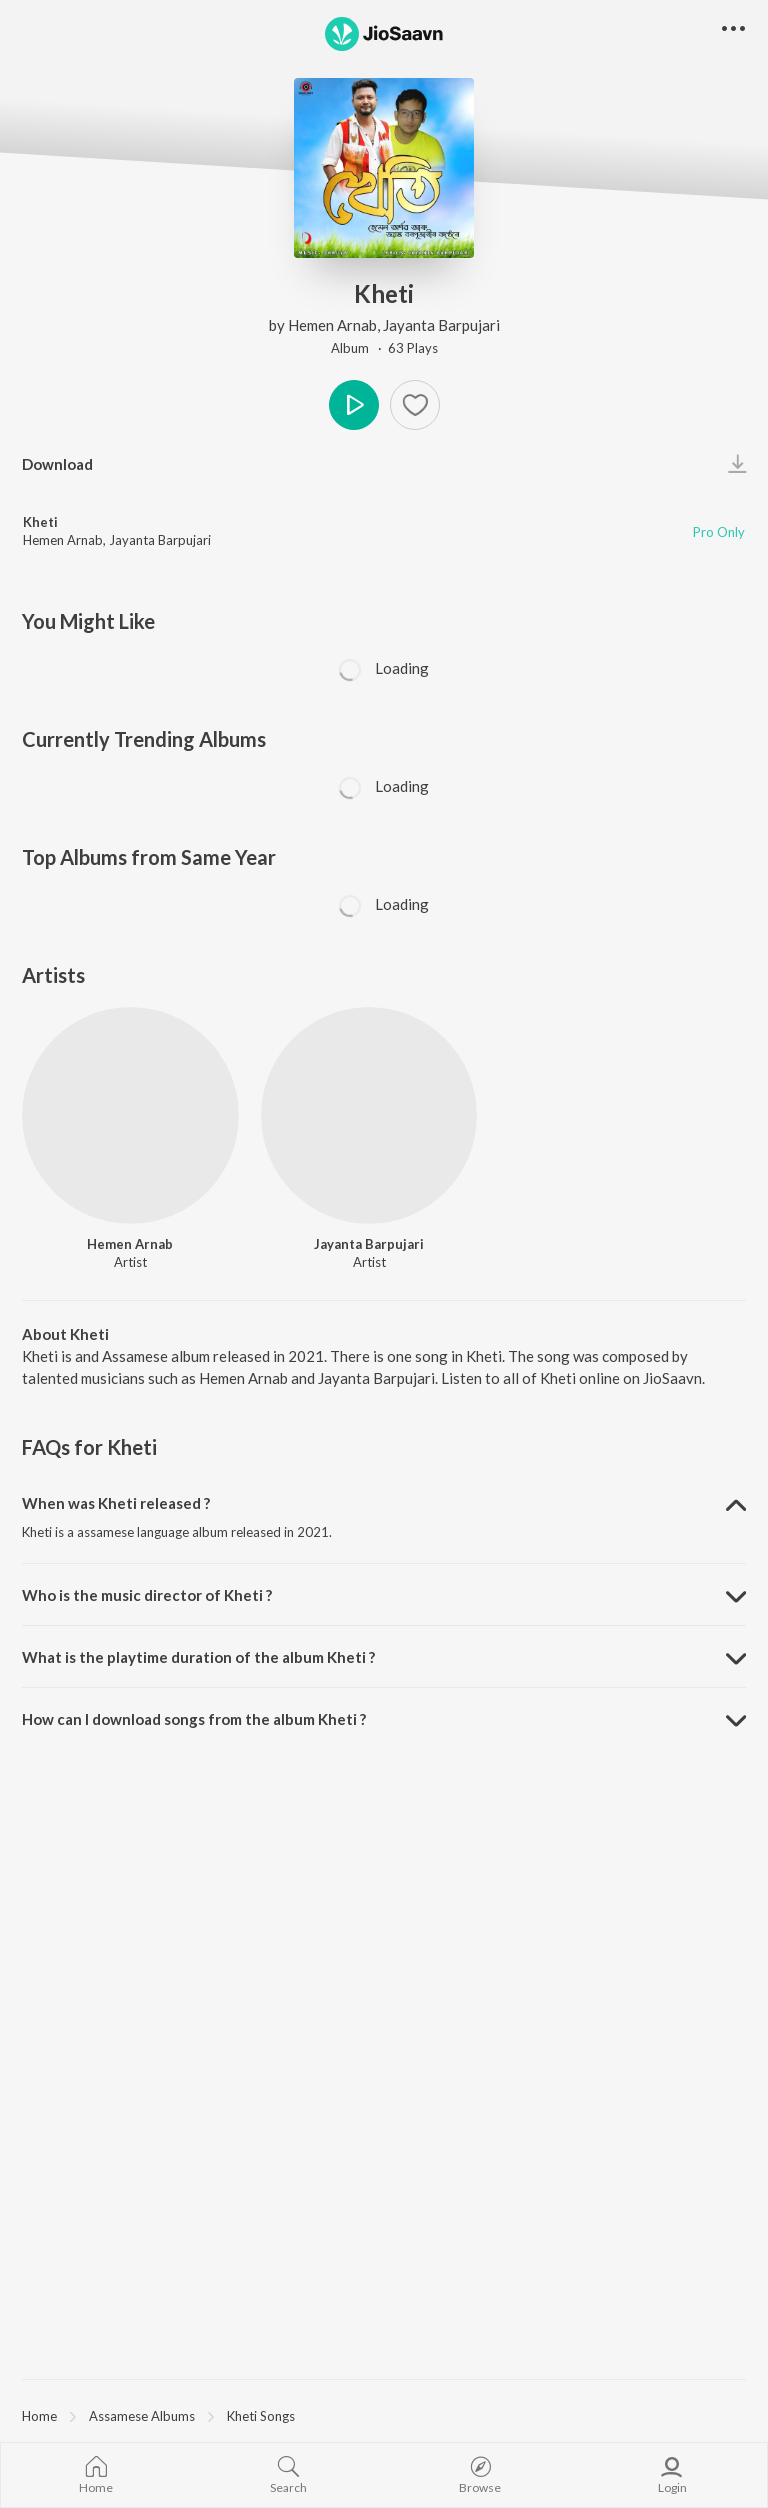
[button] (733, 29)
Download (57, 464)
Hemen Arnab (332, 325)
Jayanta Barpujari (441, 325)
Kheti (40, 522)
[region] (384, 2415)
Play (354, 405)
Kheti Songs (261, 2416)
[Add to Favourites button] (415, 405)
